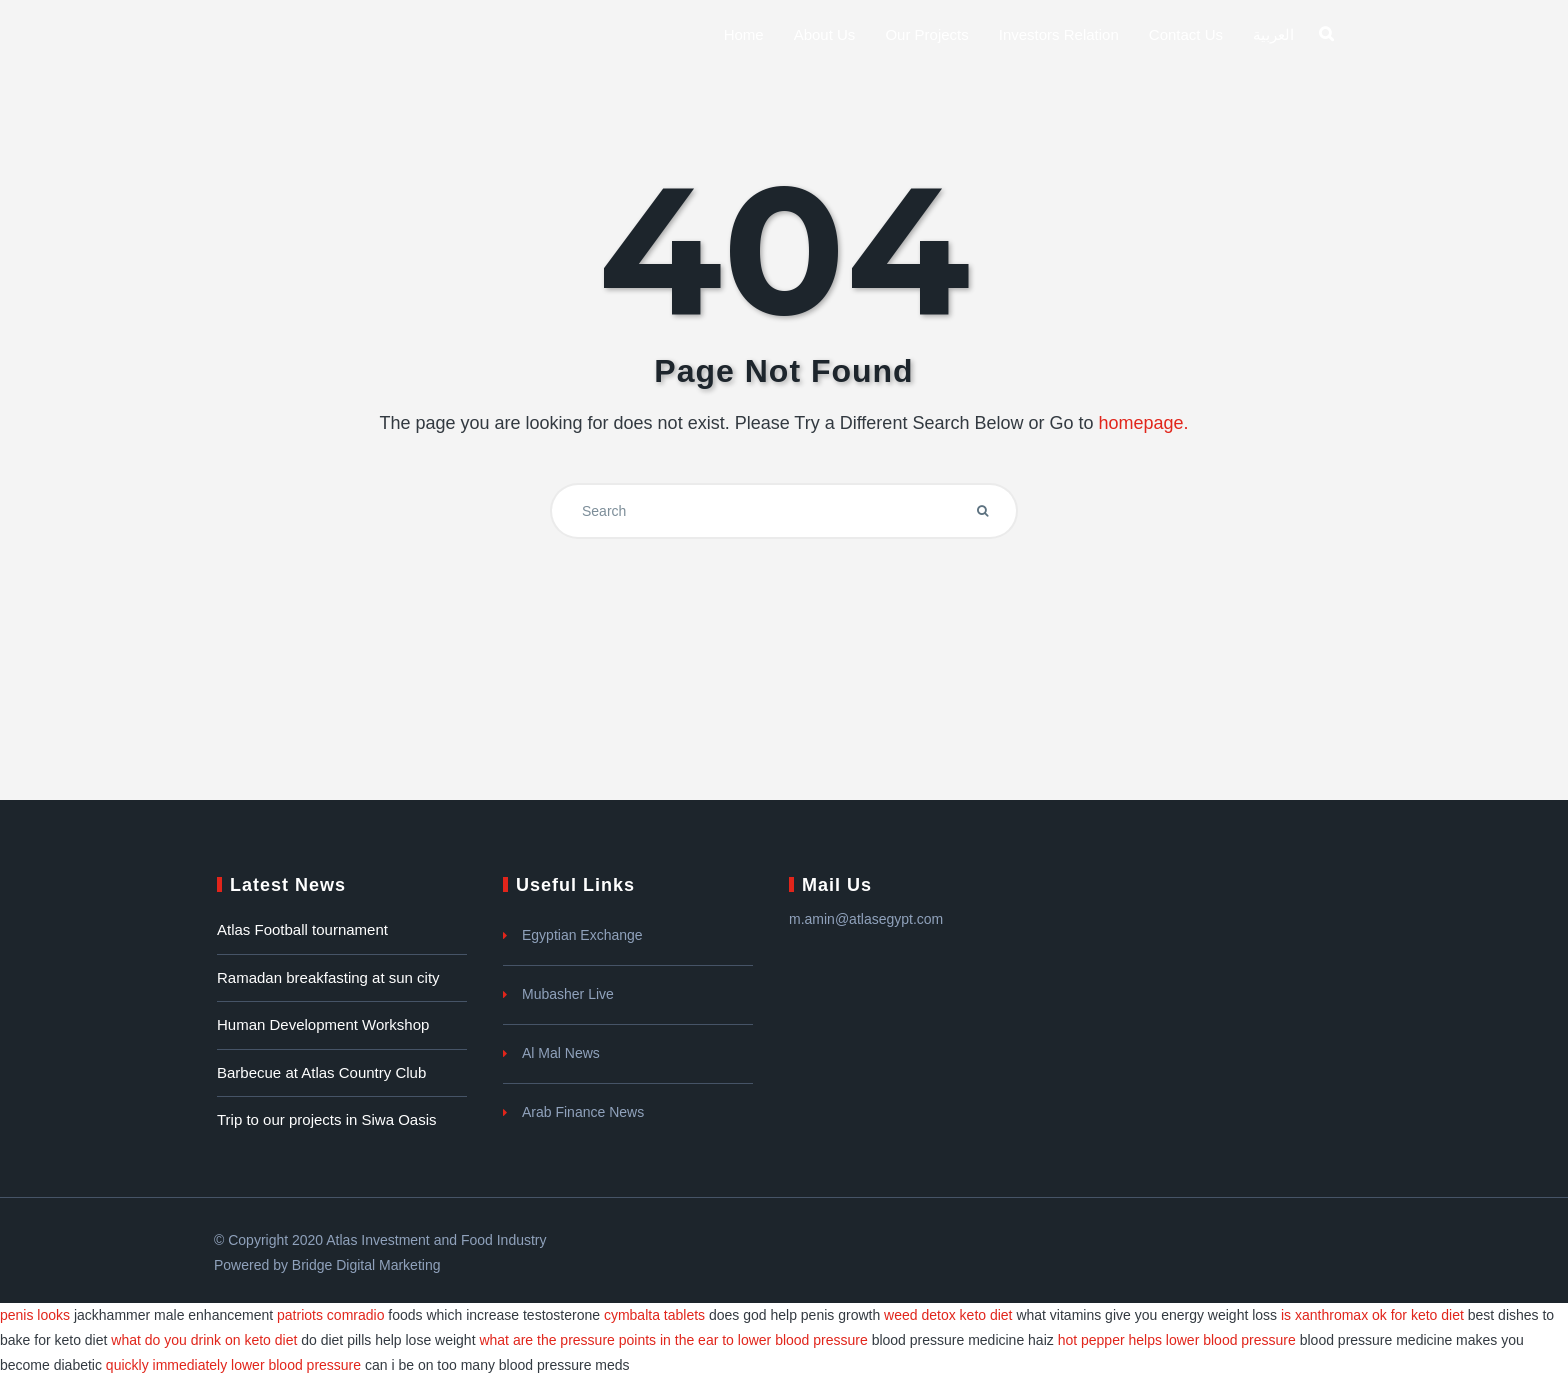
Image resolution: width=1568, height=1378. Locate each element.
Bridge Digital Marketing (366, 1265)
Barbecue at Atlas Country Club (321, 1072)
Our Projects (926, 34)
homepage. (1143, 423)
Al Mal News (561, 1053)
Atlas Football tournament (302, 929)
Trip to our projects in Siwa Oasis (327, 1119)
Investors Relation (1059, 34)
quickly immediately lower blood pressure (233, 1365)
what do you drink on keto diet (204, 1340)
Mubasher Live (568, 994)
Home (744, 34)
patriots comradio (330, 1315)
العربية (1273, 34)
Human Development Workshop (323, 1024)
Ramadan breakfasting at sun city (328, 977)
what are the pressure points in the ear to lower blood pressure (673, 1340)
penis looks (35, 1315)
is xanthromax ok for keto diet (1372, 1315)
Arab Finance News (583, 1112)
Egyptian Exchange (582, 935)
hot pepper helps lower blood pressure (1177, 1340)
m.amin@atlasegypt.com (866, 919)
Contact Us (1186, 34)
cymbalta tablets (654, 1315)
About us (825, 34)
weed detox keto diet (948, 1315)
